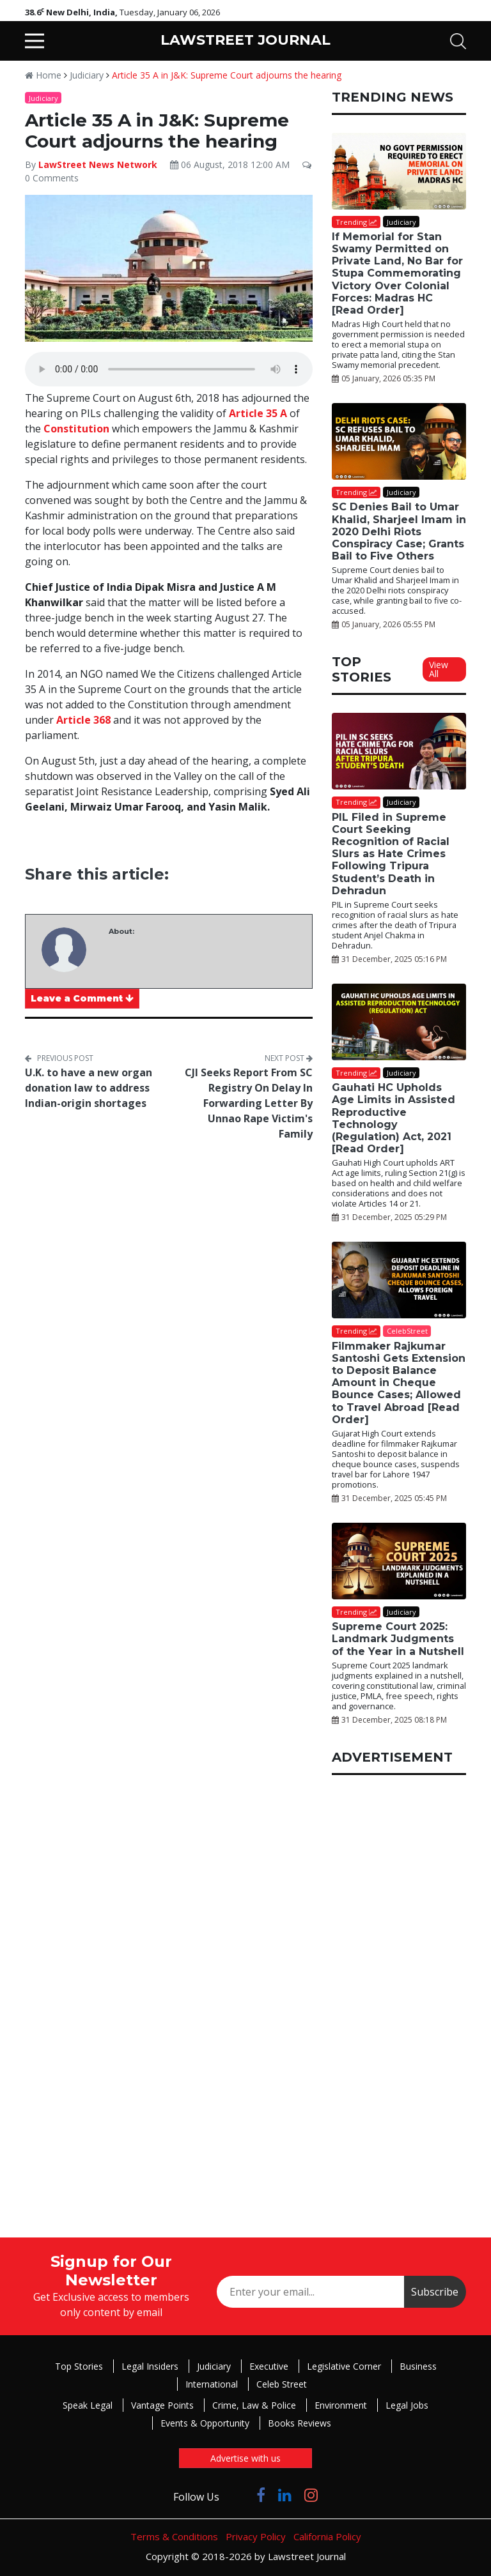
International (211, 2384)
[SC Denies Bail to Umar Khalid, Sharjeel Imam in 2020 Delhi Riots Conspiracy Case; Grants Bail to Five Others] (399, 441)
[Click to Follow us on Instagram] (311, 2494)
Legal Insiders (149, 2366)
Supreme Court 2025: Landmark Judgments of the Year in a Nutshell (398, 1638)
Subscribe (434, 2292)
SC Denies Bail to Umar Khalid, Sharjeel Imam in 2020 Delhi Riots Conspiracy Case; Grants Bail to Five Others (399, 531)
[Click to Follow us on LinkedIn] (285, 2494)
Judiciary (87, 75)
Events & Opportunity (204, 2423)
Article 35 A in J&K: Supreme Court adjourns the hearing (226, 75)
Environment (341, 2405)
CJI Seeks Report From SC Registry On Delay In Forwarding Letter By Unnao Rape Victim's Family (249, 1103)
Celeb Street (281, 2384)
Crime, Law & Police (254, 2405)
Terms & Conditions (174, 2536)
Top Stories (79, 2366)
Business (418, 2366)
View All (438, 669)
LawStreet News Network (97, 164)
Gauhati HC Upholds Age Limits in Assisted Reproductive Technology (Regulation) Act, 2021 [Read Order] (393, 1118)
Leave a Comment (82, 998)
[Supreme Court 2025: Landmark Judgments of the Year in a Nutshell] (399, 1561)
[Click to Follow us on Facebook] (260, 2494)
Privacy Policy (256, 2536)
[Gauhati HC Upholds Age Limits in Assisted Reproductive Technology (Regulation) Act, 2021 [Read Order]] (399, 1022)
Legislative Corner (344, 2366)
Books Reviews (299, 2423)
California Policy (327, 2536)
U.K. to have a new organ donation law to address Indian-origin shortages (88, 1087)
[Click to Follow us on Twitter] (238, 2494)
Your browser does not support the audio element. (169, 369)
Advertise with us (245, 2458)
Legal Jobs (407, 2405)
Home (43, 75)
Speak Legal (88, 2405)
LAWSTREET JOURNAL (245, 40)
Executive (268, 2366)
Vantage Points (162, 2405)
